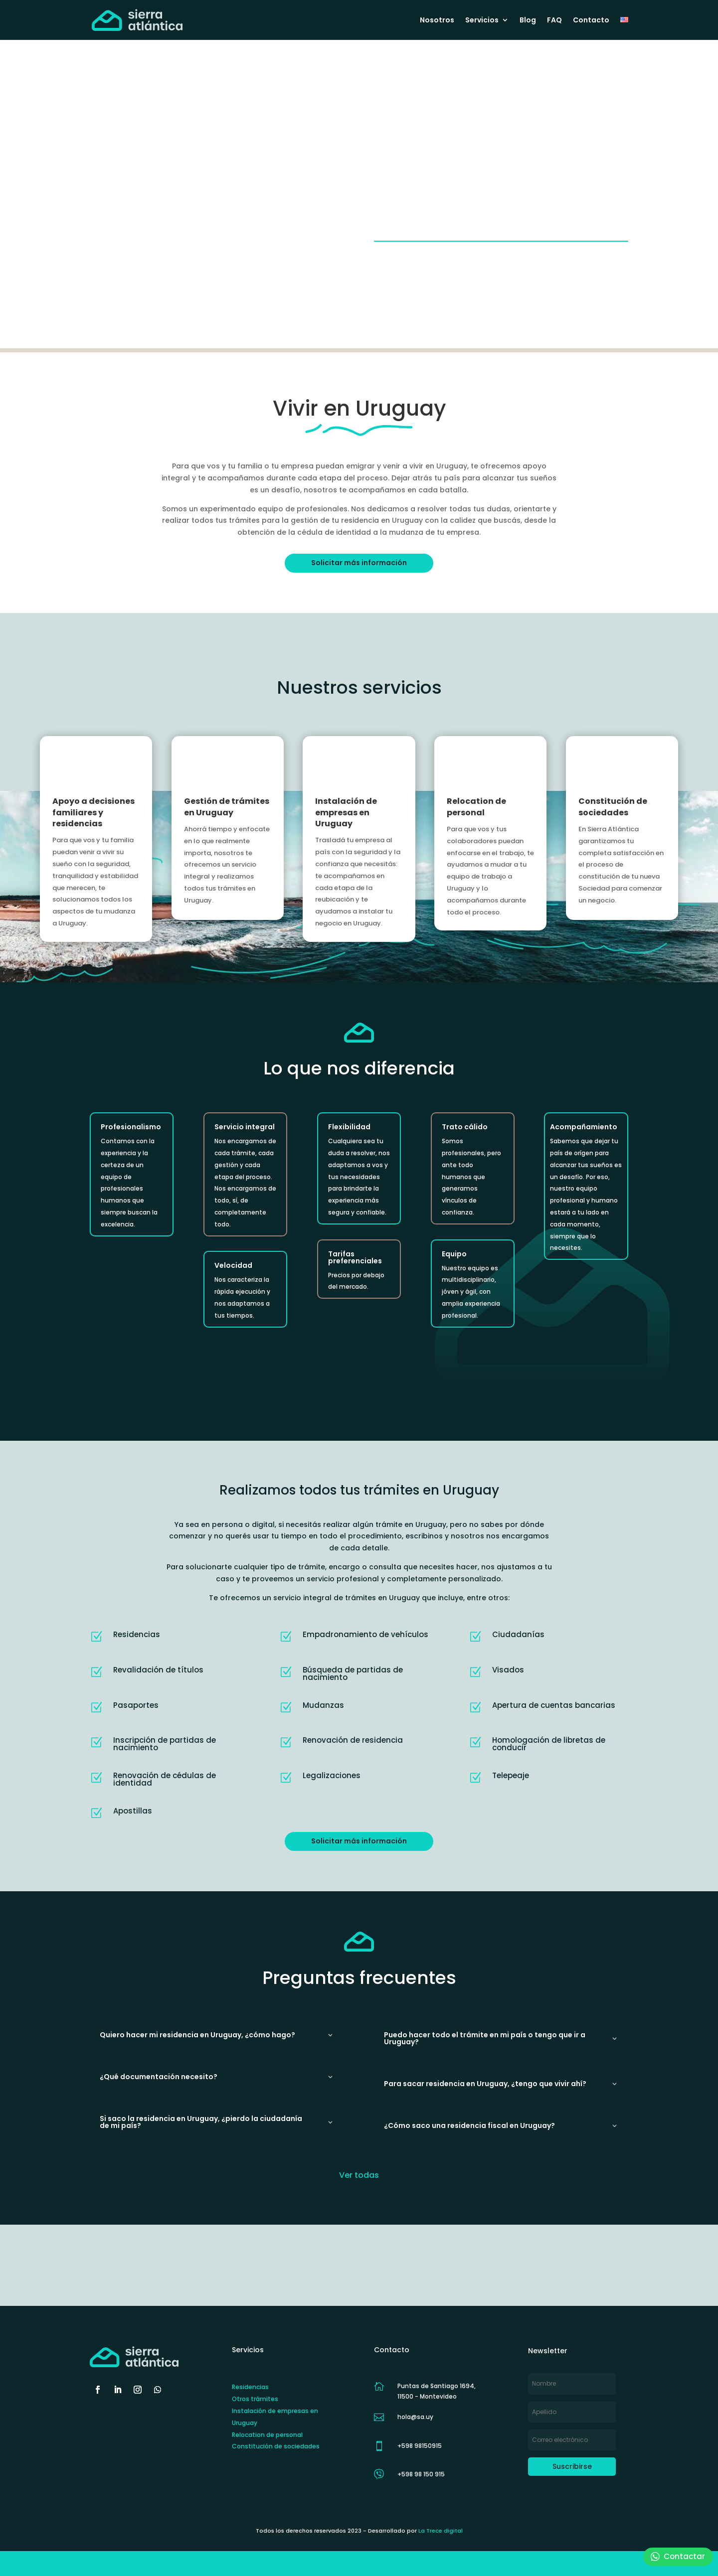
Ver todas (359, 2175)
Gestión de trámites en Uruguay (226, 806)
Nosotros (437, 20)
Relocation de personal (476, 806)
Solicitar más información (359, 563)
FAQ (554, 20)
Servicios (482, 20)
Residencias (250, 2387)
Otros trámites (255, 2399)
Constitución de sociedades (612, 806)
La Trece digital (440, 2531)
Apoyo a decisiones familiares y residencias (93, 812)
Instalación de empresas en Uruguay (346, 812)
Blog (528, 20)
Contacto (591, 20)
